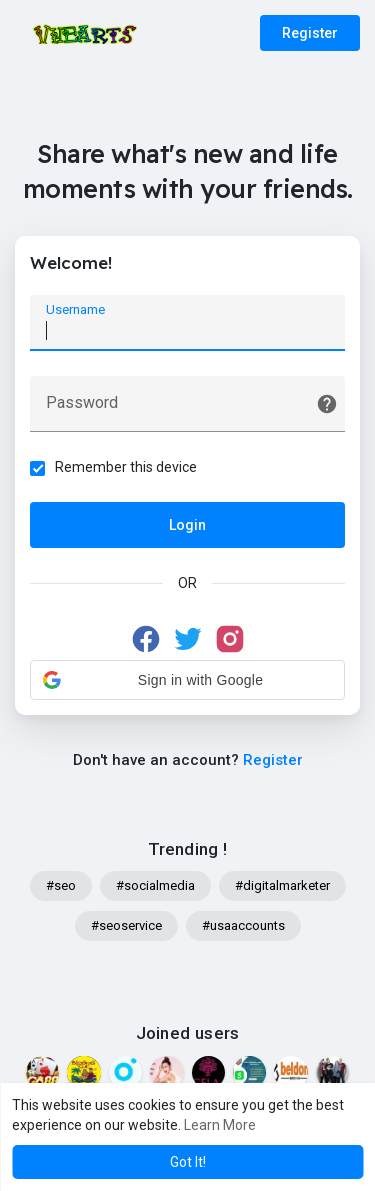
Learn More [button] (220, 1125)
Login (187, 525)
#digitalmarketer (282, 885)
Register (310, 33)
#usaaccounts (243, 925)
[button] (187, 680)
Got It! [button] (188, 1162)
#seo (61, 885)
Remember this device (126, 467)
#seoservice (126, 925)
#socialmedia (155, 885)
